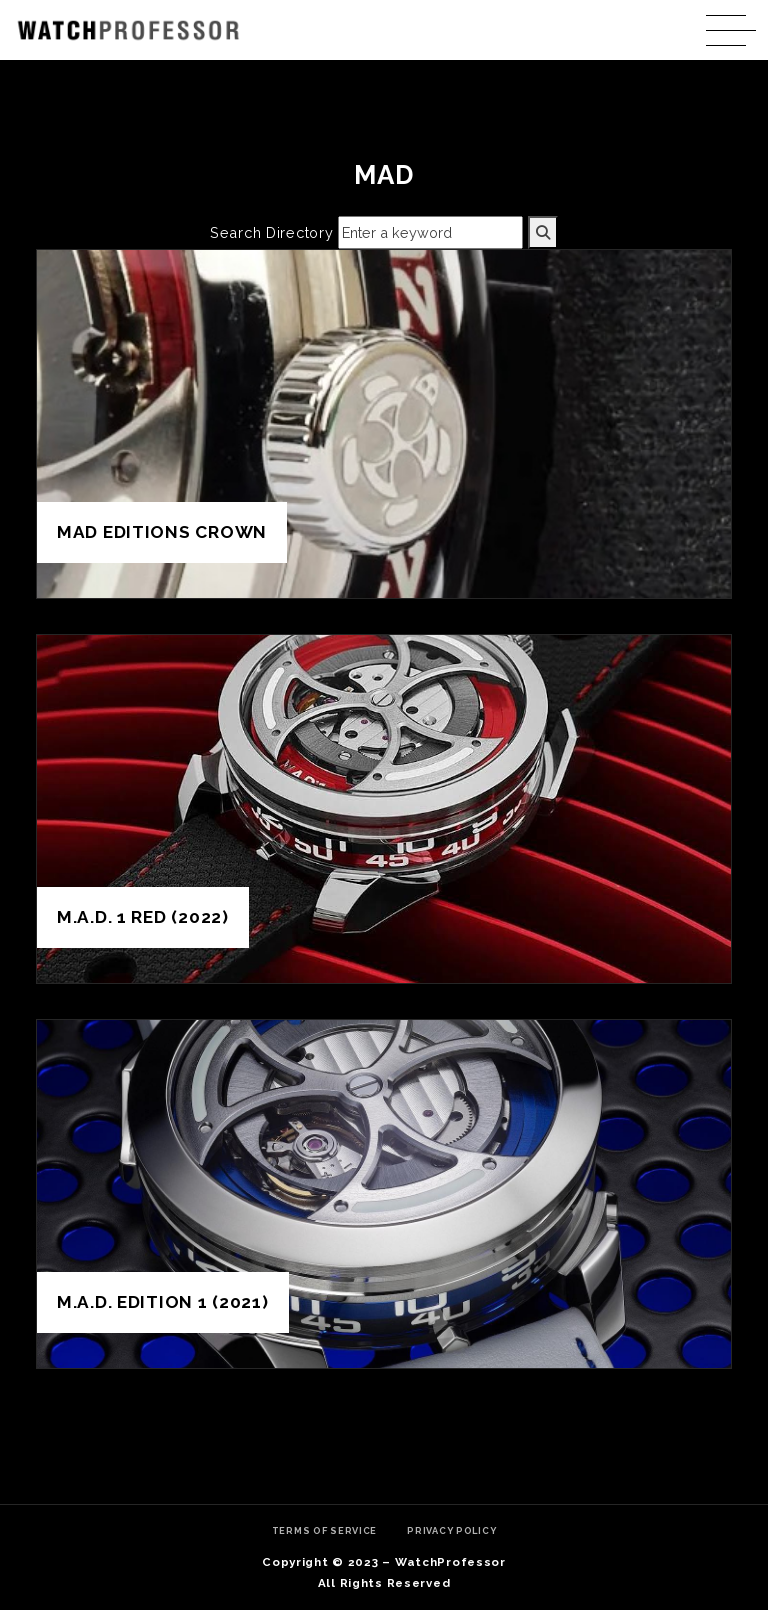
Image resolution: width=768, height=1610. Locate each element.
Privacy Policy (451, 1530)
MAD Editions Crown (162, 532)
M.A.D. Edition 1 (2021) (163, 1302)
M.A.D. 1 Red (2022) (143, 917)
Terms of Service (325, 1530)
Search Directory (272, 232)
